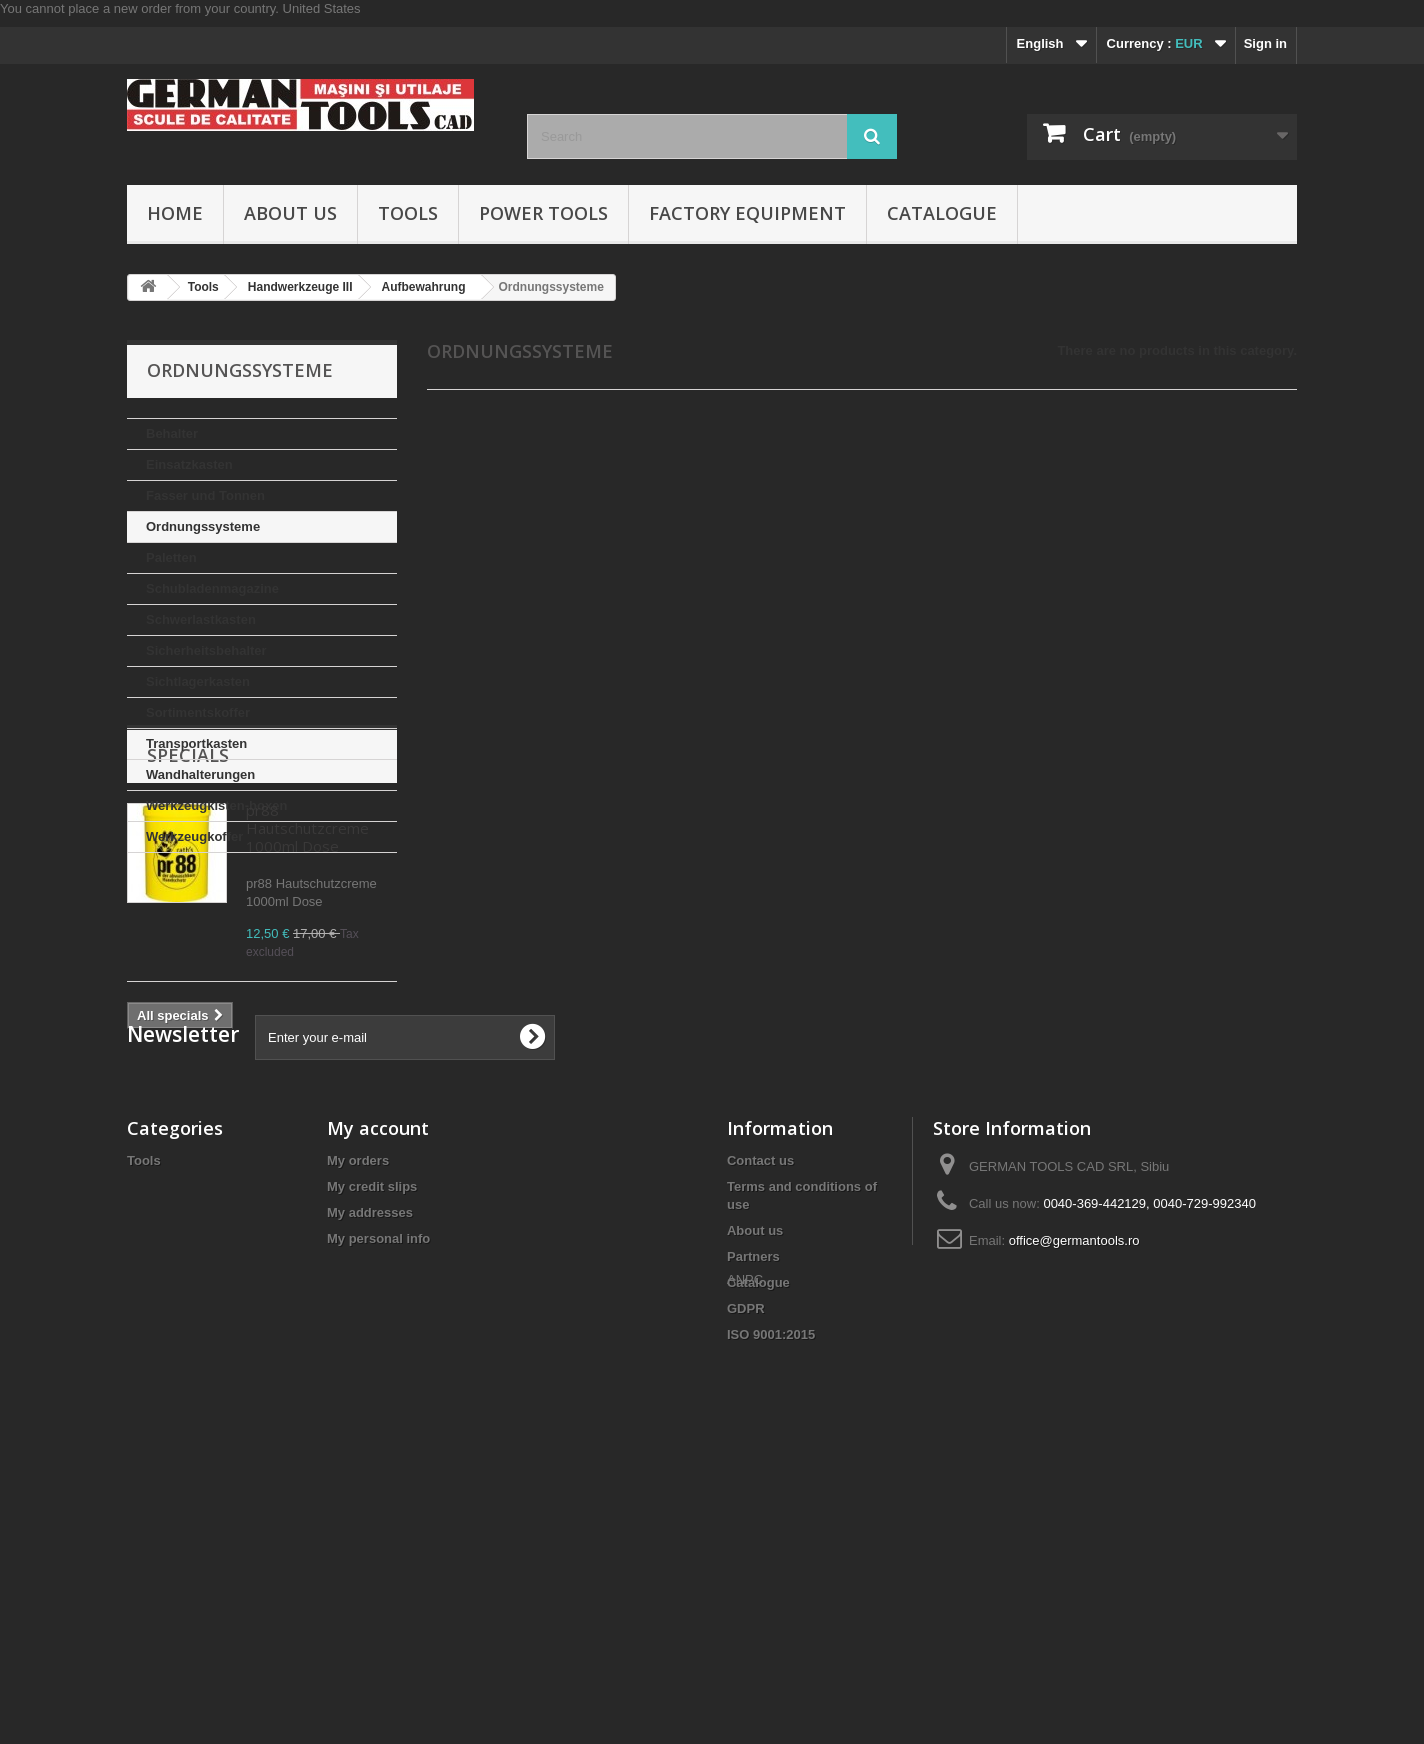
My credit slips (372, 1451)
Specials (188, 913)
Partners (753, 1521)
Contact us (760, 1425)
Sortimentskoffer (198, 712)
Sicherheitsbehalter (206, 650)
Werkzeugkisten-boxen (216, 805)
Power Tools (543, 213)
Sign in (1265, 43)
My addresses (370, 1477)
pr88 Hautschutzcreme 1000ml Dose (307, 986)
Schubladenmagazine (212, 588)
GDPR (746, 1573)
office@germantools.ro (1074, 1505)
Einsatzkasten (189, 464)
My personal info (378, 1503)
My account (378, 1393)
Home (175, 213)
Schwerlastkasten (201, 619)
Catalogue (942, 213)
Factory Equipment (747, 213)
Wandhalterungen (200, 774)
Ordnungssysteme (203, 526)
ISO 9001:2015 (771, 1599)
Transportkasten (196, 743)
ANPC (745, 1634)
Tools (408, 213)
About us (290, 213)
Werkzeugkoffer (194, 836)
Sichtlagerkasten (198, 681)
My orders (358, 1425)
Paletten (171, 557)
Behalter (172, 433)
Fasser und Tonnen (205, 495)
